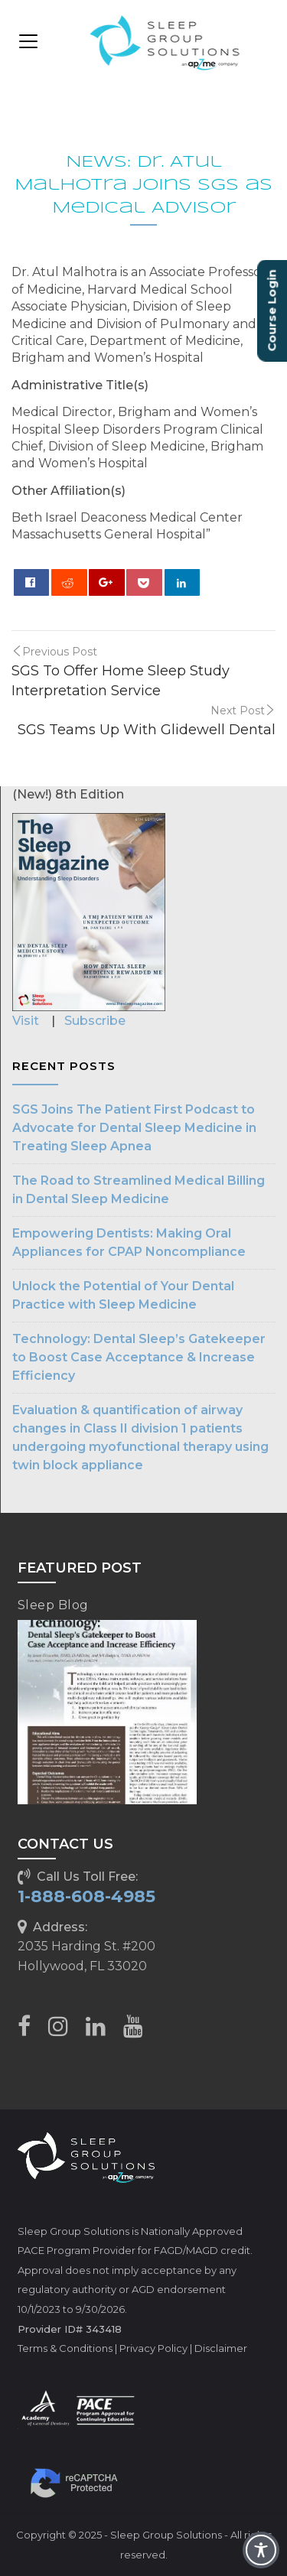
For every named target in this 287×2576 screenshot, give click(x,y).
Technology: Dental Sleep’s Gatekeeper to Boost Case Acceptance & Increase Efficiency (139, 1357)
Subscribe (95, 1020)
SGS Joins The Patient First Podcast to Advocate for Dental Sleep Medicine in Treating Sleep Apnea (134, 1127)
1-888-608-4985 (86, 1896)
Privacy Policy (153, 2348)
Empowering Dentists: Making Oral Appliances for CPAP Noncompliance (129, 1242)
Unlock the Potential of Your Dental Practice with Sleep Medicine (123, 1295)
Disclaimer (220, 2348)
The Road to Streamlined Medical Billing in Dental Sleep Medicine (138, 1189)
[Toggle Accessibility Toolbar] (261, 2550)
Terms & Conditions (65, 2348)
